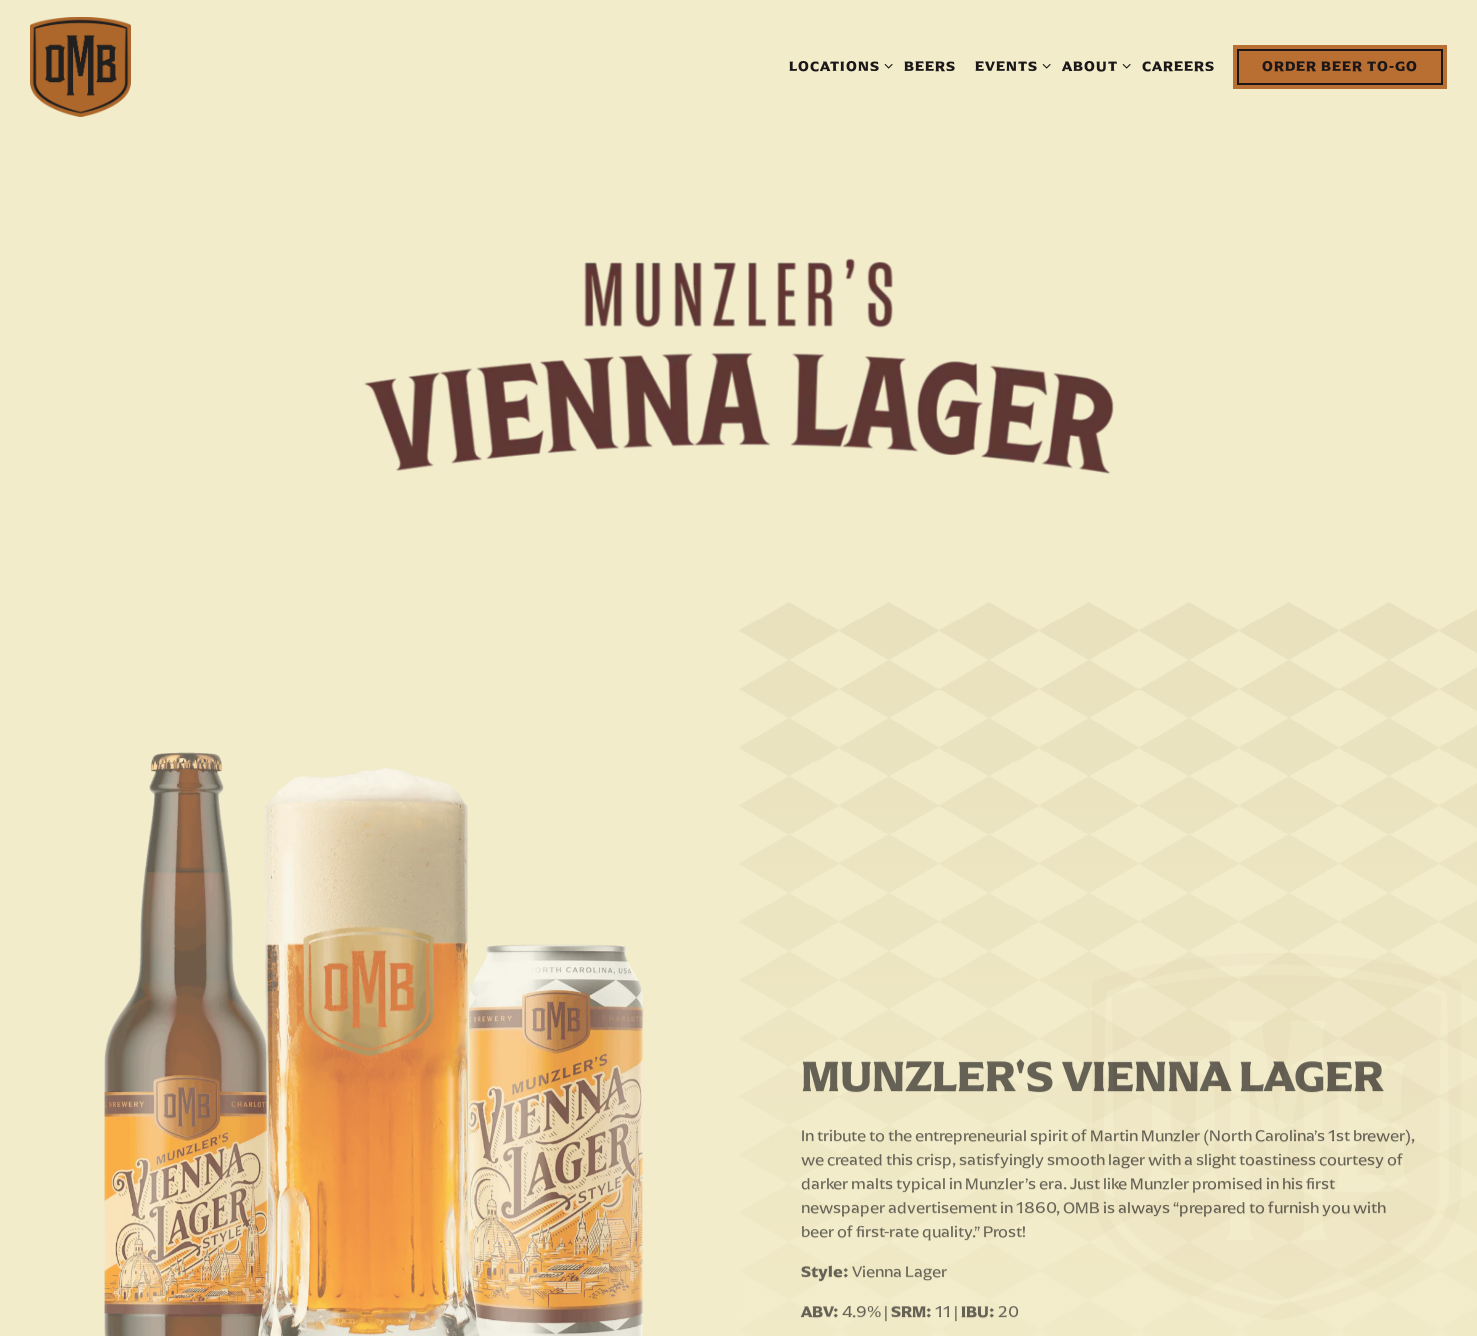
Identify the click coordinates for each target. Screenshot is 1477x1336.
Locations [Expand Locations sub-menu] (837, 65)
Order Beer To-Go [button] (1340, 66)
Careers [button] (1178, 66)
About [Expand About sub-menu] (1093, 65)
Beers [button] (930, 66)
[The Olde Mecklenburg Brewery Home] (80, 66)
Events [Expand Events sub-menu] (1009, 65)
